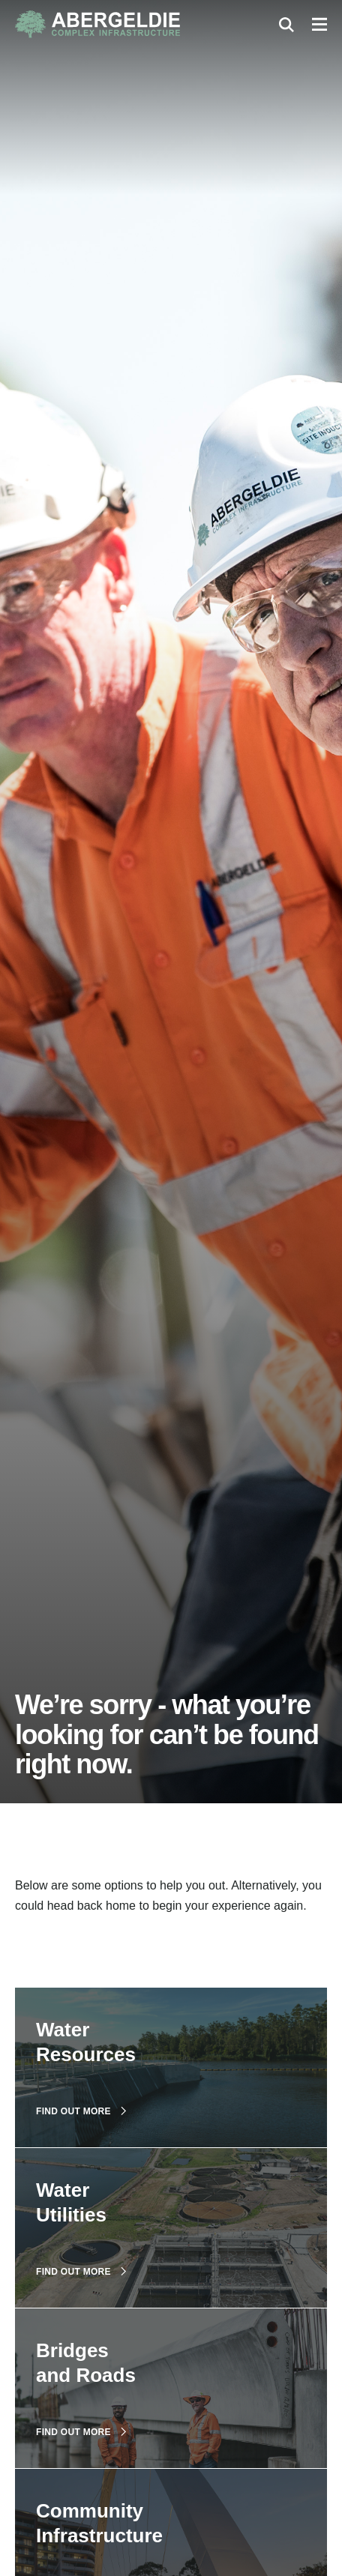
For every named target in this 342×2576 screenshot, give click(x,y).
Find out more (81, 2111)
